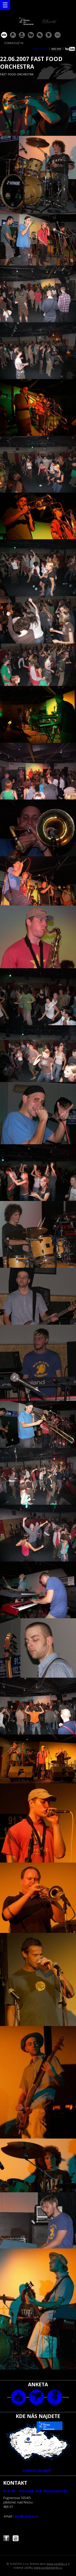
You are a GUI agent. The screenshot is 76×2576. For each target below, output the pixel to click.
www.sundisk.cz (57, 2564)
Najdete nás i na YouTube (16, 2538)
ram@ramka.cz (25, 2516)
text (54, 2397)
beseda (40, 35)
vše (4, 35)
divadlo (31, 35)
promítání (49, 35)
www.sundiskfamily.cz (48, 2568)
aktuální (41, 49)
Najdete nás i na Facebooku (6, 2538)
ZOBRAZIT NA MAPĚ (38, 2446)
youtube (70, 49)
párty (22, 35)
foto (18, 2397)
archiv (56, 49)
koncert (13, 35)
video (36, 2397)
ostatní (58, 35)
